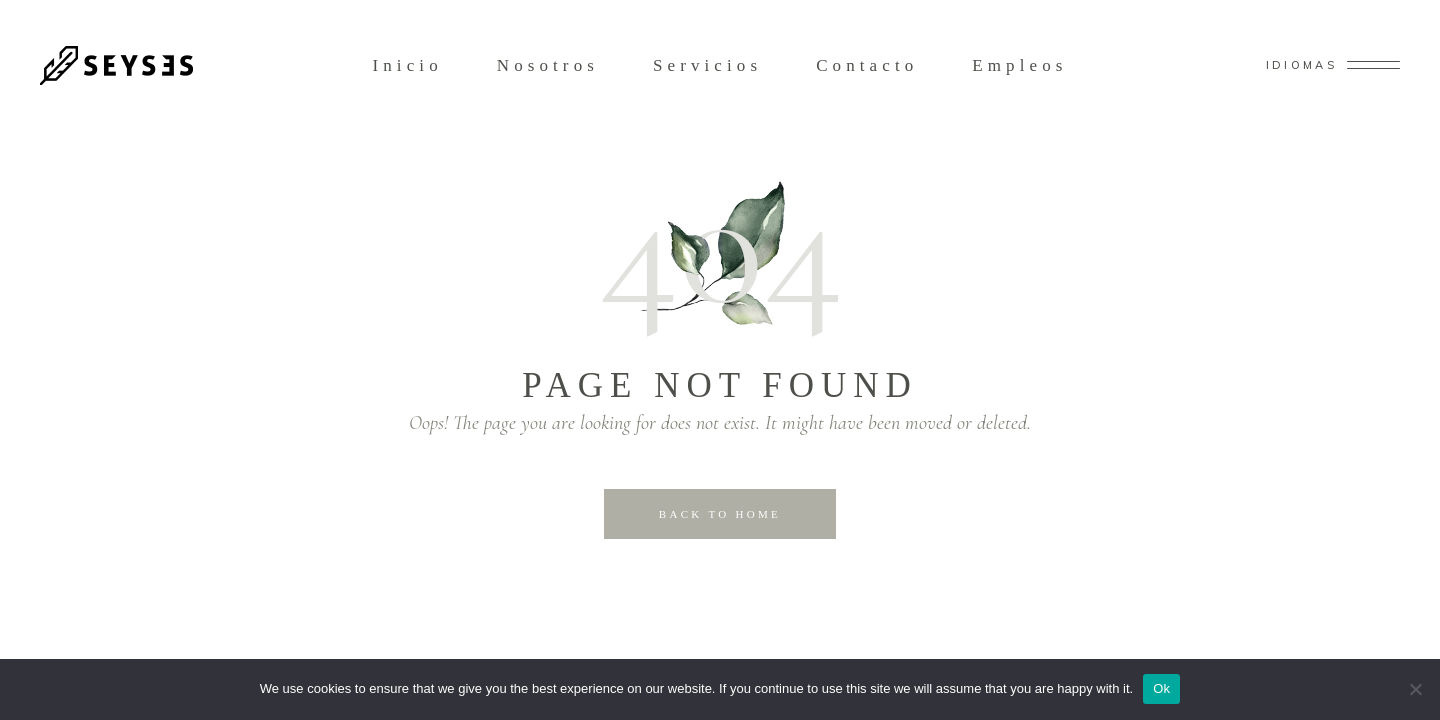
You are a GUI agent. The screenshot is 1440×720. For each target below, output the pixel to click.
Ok (1161, 688)
